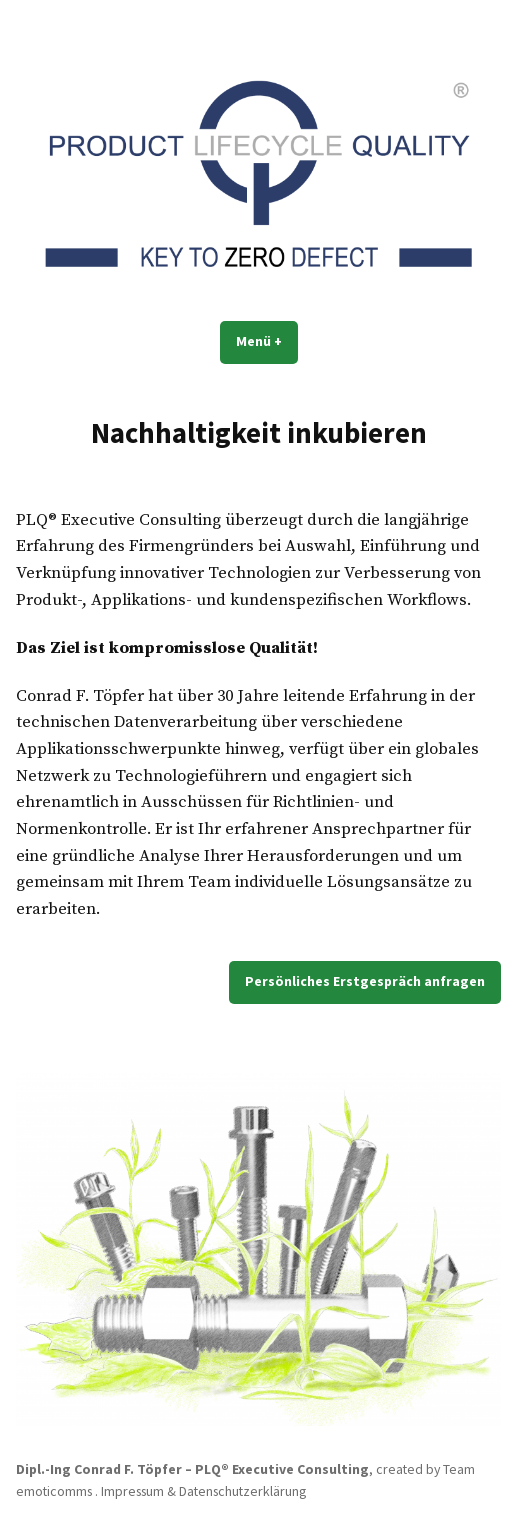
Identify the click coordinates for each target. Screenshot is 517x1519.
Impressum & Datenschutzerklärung (203, 1491)
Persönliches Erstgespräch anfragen (365, 981)
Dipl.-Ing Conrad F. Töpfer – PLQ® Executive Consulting (192, 1469)
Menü (267, 341)
